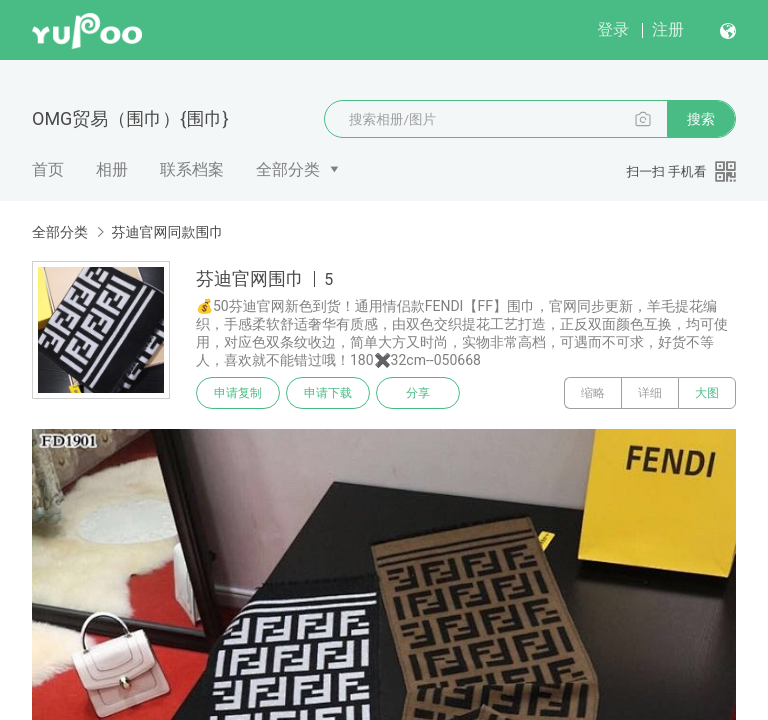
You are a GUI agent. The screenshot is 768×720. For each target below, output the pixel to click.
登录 (613, 29)
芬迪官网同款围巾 (167, 232)
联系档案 (192, 169)
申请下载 (328, 393)
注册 (668, 29)
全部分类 (288, 169)
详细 (650, 393)
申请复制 (238, 393)
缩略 (593, 393)
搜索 (701, 119)
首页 (48, 169)
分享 (418, 393)
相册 (112, 169)
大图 (707, 393)
